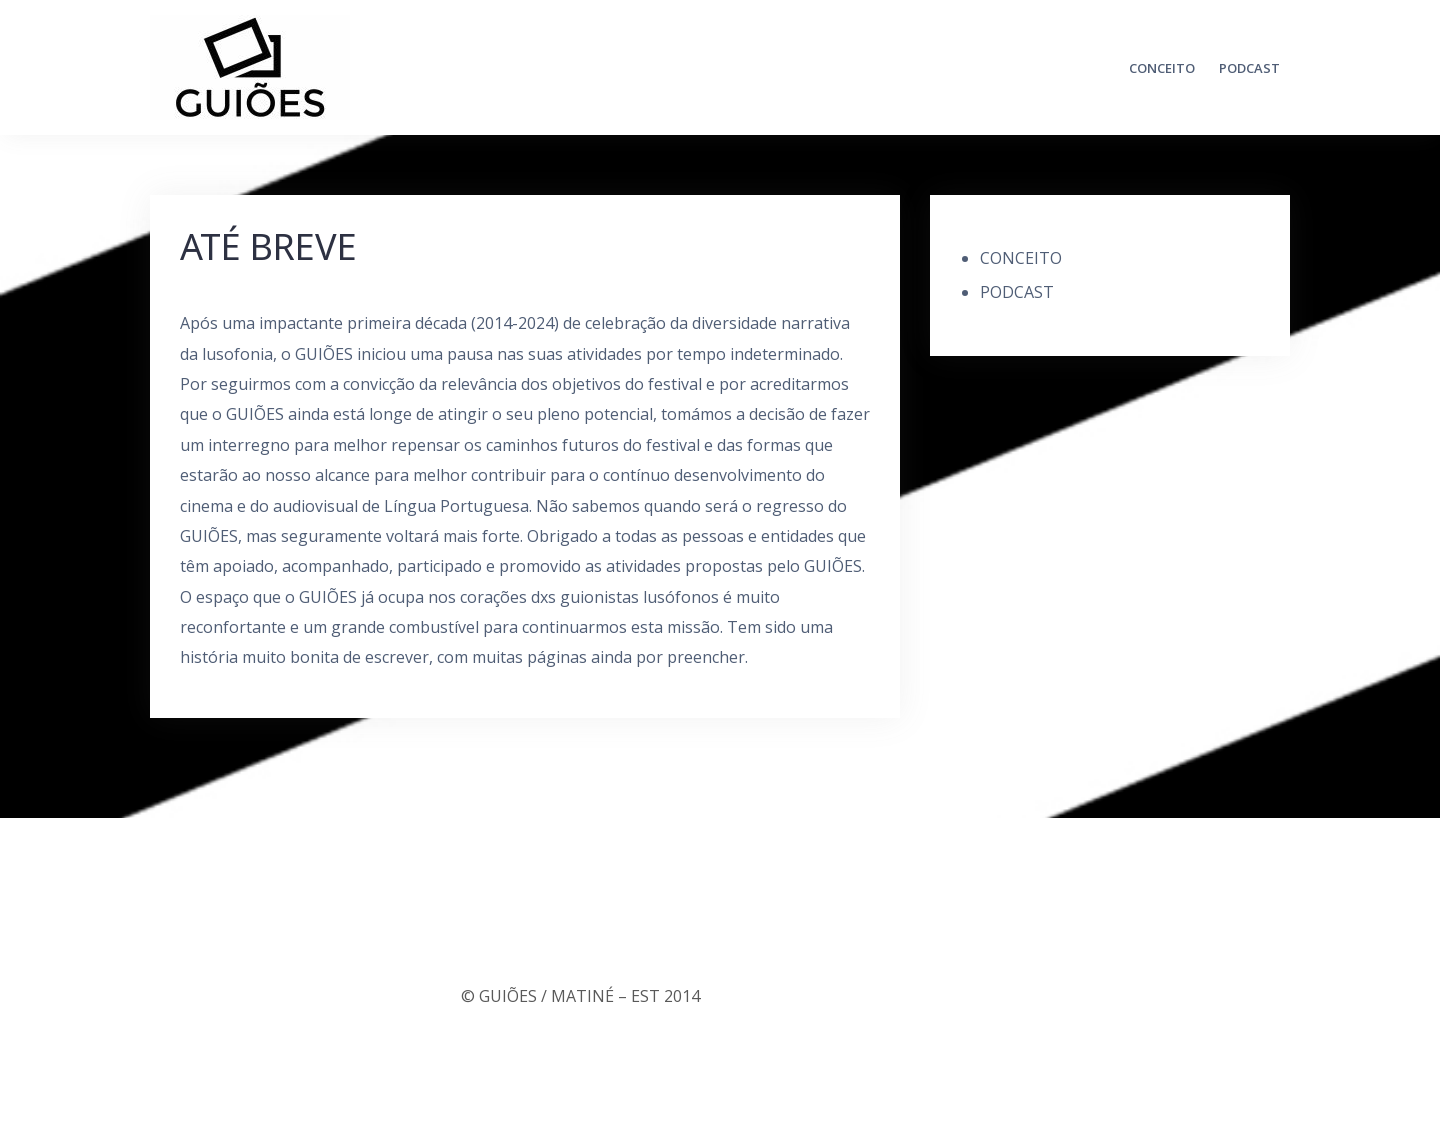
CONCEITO (1162, 68)
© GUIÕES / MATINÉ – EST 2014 (580, 996)
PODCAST (1249, 68)
